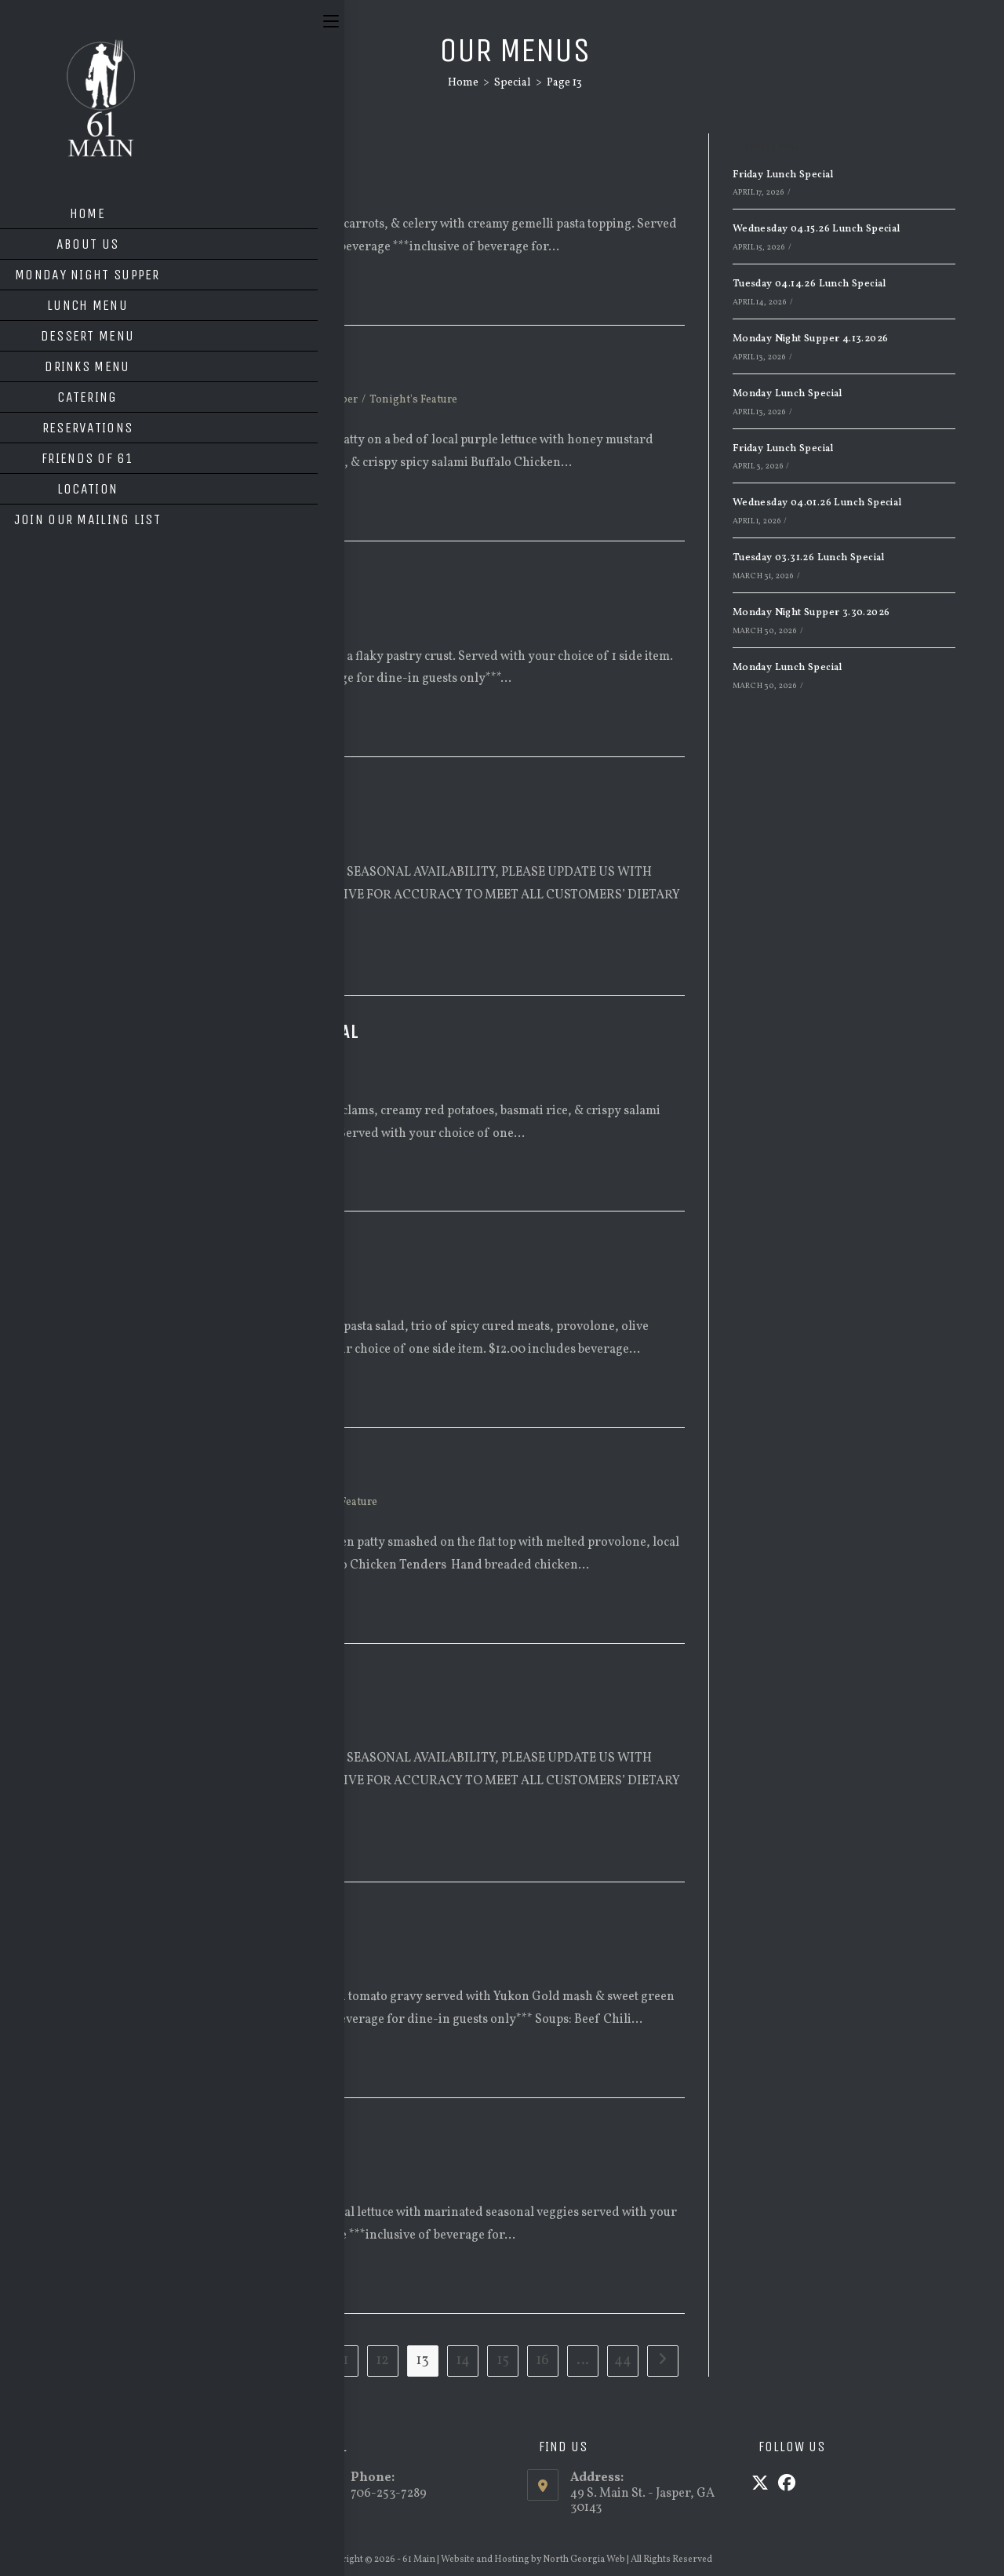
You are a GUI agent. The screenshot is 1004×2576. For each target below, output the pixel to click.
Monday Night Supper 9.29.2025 (203, 362)
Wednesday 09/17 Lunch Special (205, 2134)
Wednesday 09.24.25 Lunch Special (216, 1032)
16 (542, 2360)
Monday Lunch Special (787, 394)
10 (302, 2360)
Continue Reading (142, 290)
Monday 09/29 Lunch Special (191, 577)
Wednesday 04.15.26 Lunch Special (816, 229)
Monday (159, 399)
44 (622, 2360)
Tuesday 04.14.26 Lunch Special (809, 284)
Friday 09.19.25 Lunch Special (198, 1918)
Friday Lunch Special (783, 175)
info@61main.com (182, 2493)
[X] (760, 2485)
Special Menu (275, 399)
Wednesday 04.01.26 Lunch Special (817, 503)
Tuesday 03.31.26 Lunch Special (809, 558)
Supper (339, 399)
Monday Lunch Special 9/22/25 (200, 1680)
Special (156, 184)
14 (463, 2360)
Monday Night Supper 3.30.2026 (811, 613)
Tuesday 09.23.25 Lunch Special (204, 1248)
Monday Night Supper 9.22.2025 (203, 1464)
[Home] (463, 82)
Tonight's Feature (413, 399)
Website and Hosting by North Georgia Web (533, 2559)
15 (503, 2360)
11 (342, 2360)
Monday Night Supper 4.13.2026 (811, 339)
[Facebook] (786, 2485)
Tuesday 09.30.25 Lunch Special (204, 146)
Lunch (110, 184)
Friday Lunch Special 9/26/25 (196, 793)
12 (382, 2360)
